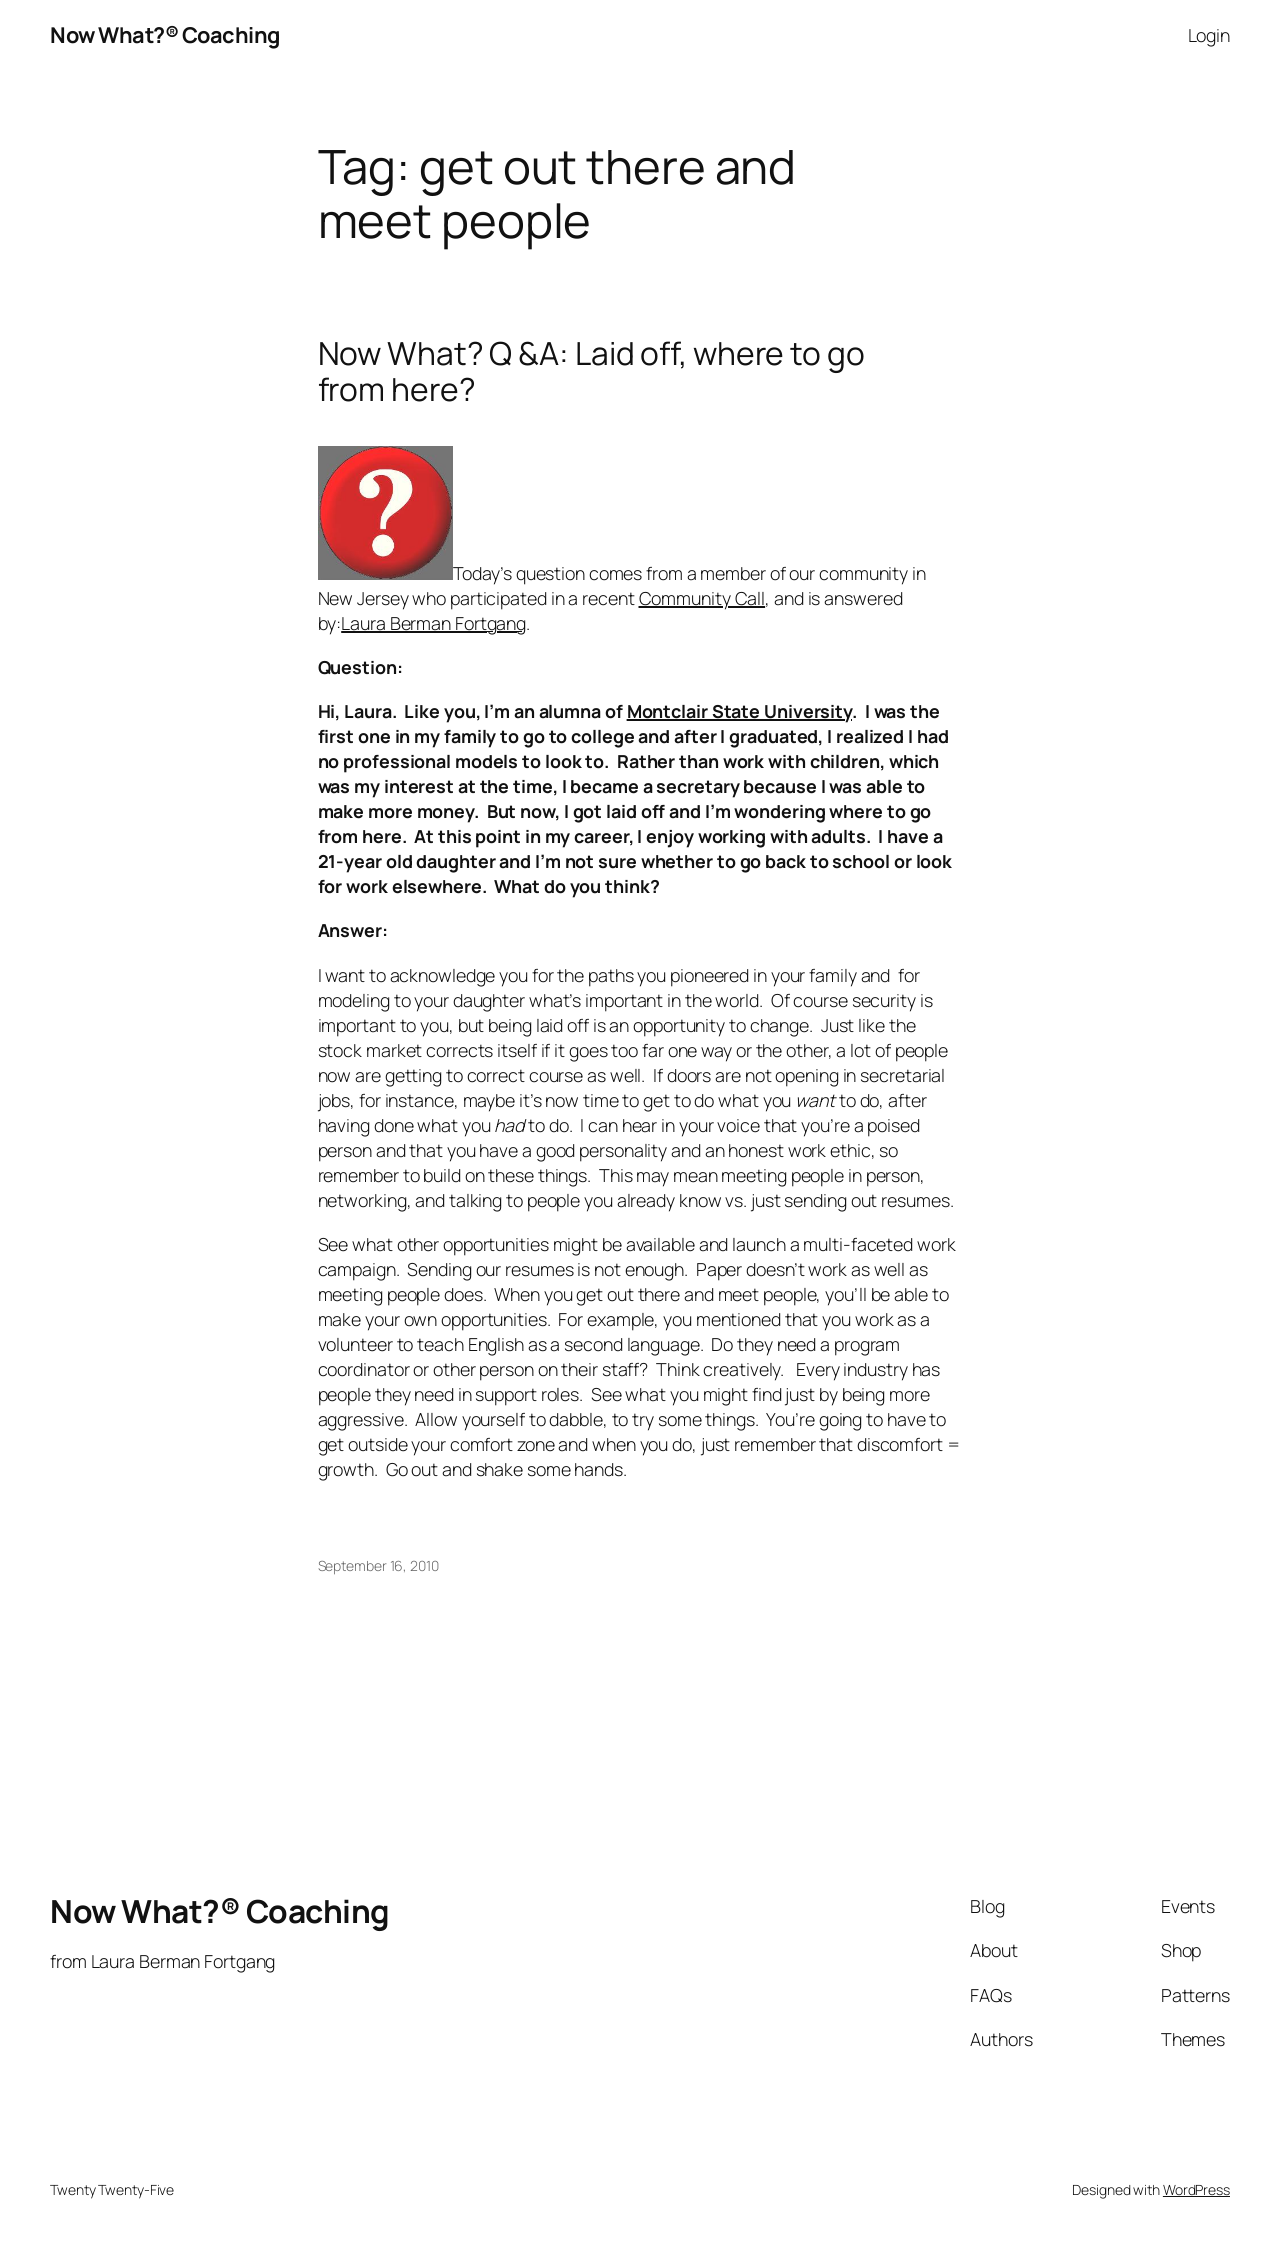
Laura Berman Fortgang (433, 623)
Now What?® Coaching (165, 35)
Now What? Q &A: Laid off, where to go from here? (591, 371)
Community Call (702, 598)
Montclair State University (739, 711)
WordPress (1196, 2189)
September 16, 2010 (378, 1565)
